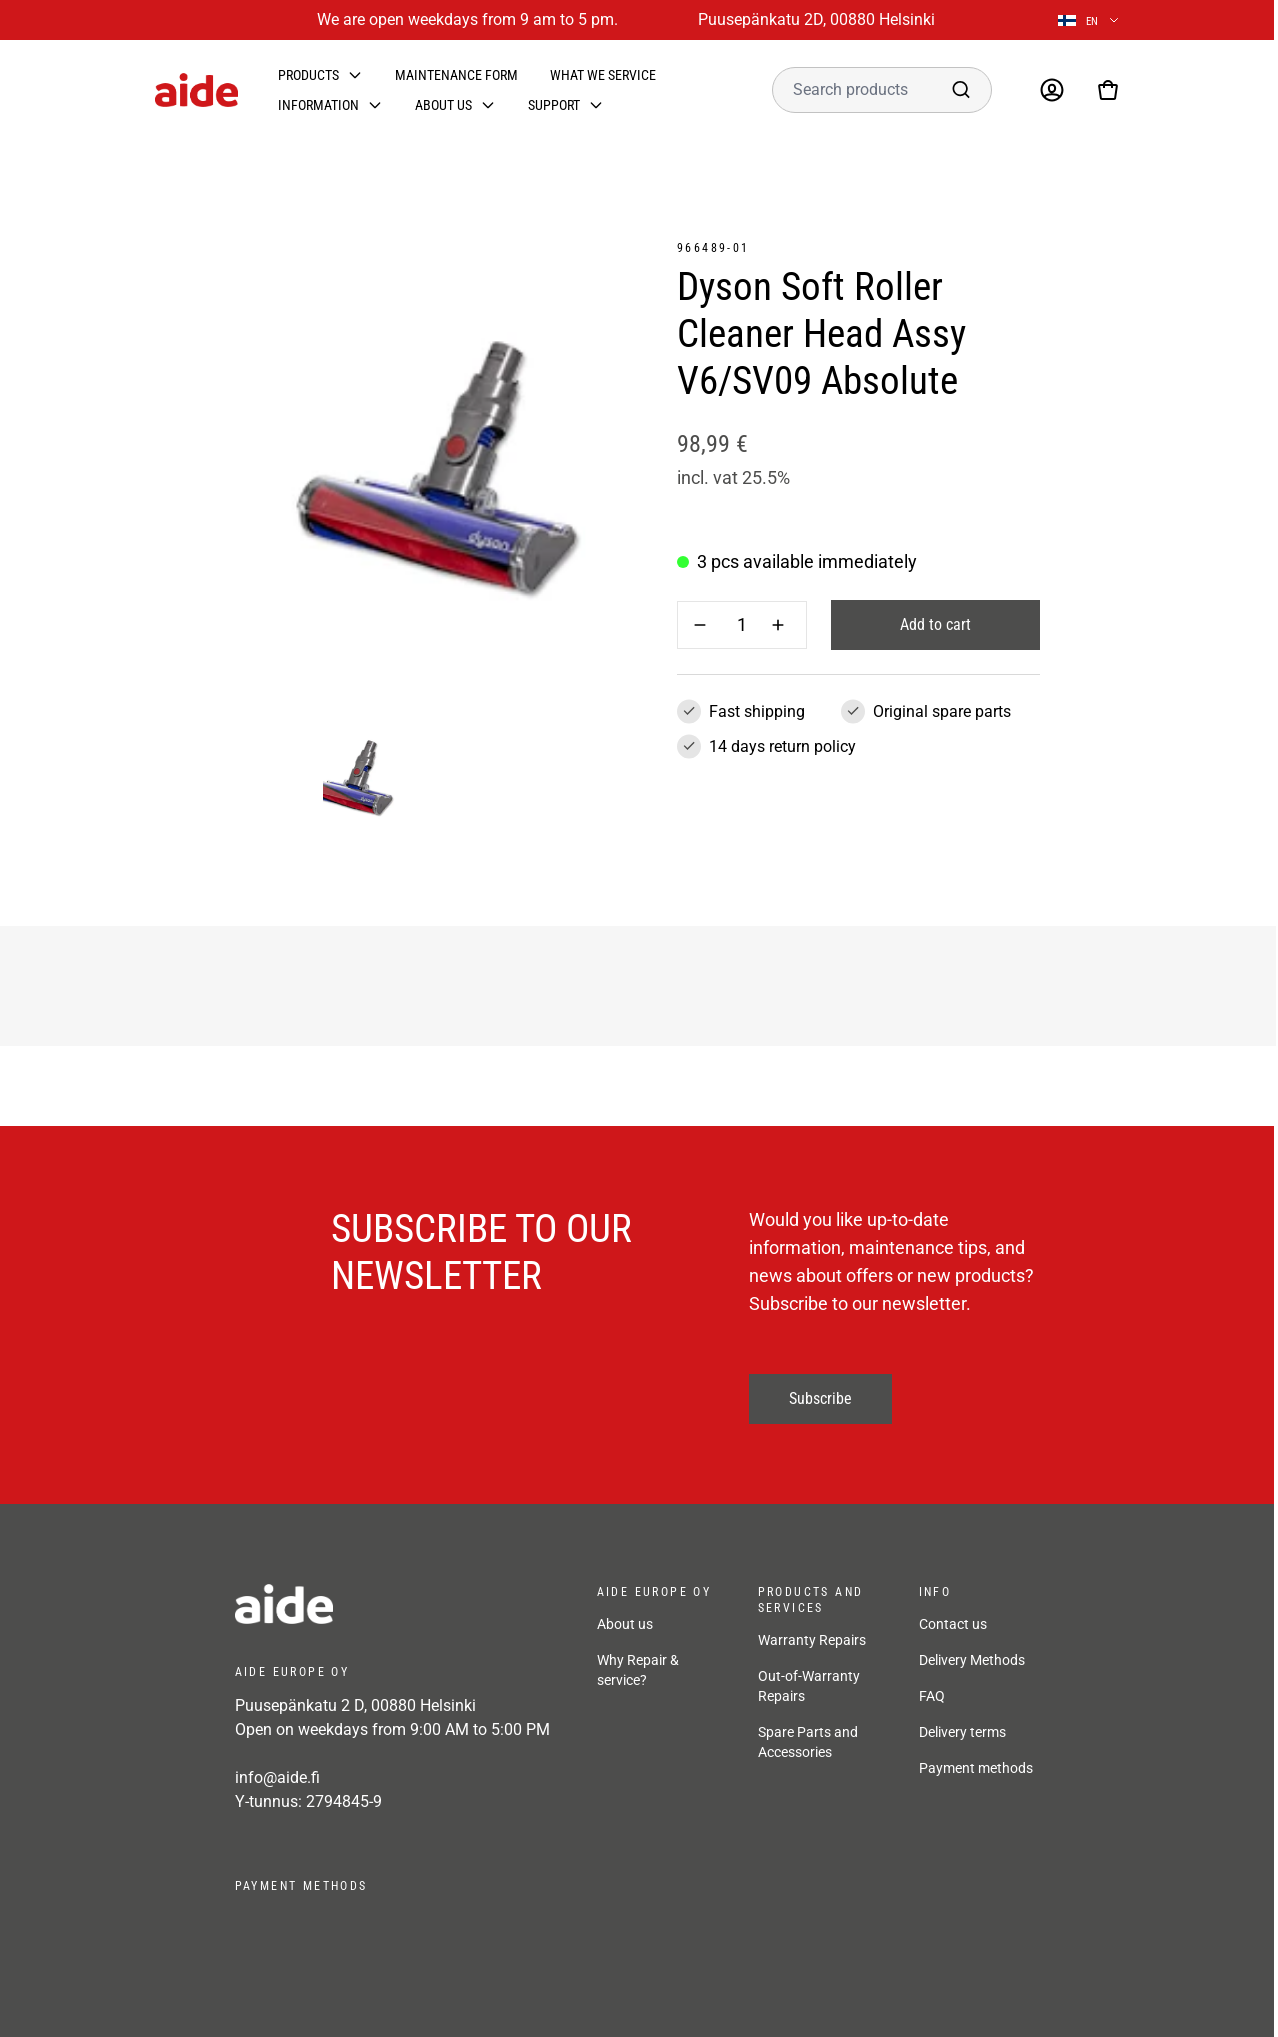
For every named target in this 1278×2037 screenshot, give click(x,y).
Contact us (953, 1624)
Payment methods (976, 1768)
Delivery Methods (972, 1660)
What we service (603, 75)
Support (554, 105)
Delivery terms (962, 1732)
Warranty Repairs (812, 1640)
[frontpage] (396, 1604)
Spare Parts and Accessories (808, 1742)
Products (308, 75)
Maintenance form (456, 75)
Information (318, 105)
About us (443, 105)
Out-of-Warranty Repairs (809, 1686)
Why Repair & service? (638, 1670)
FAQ (932, 1696)
